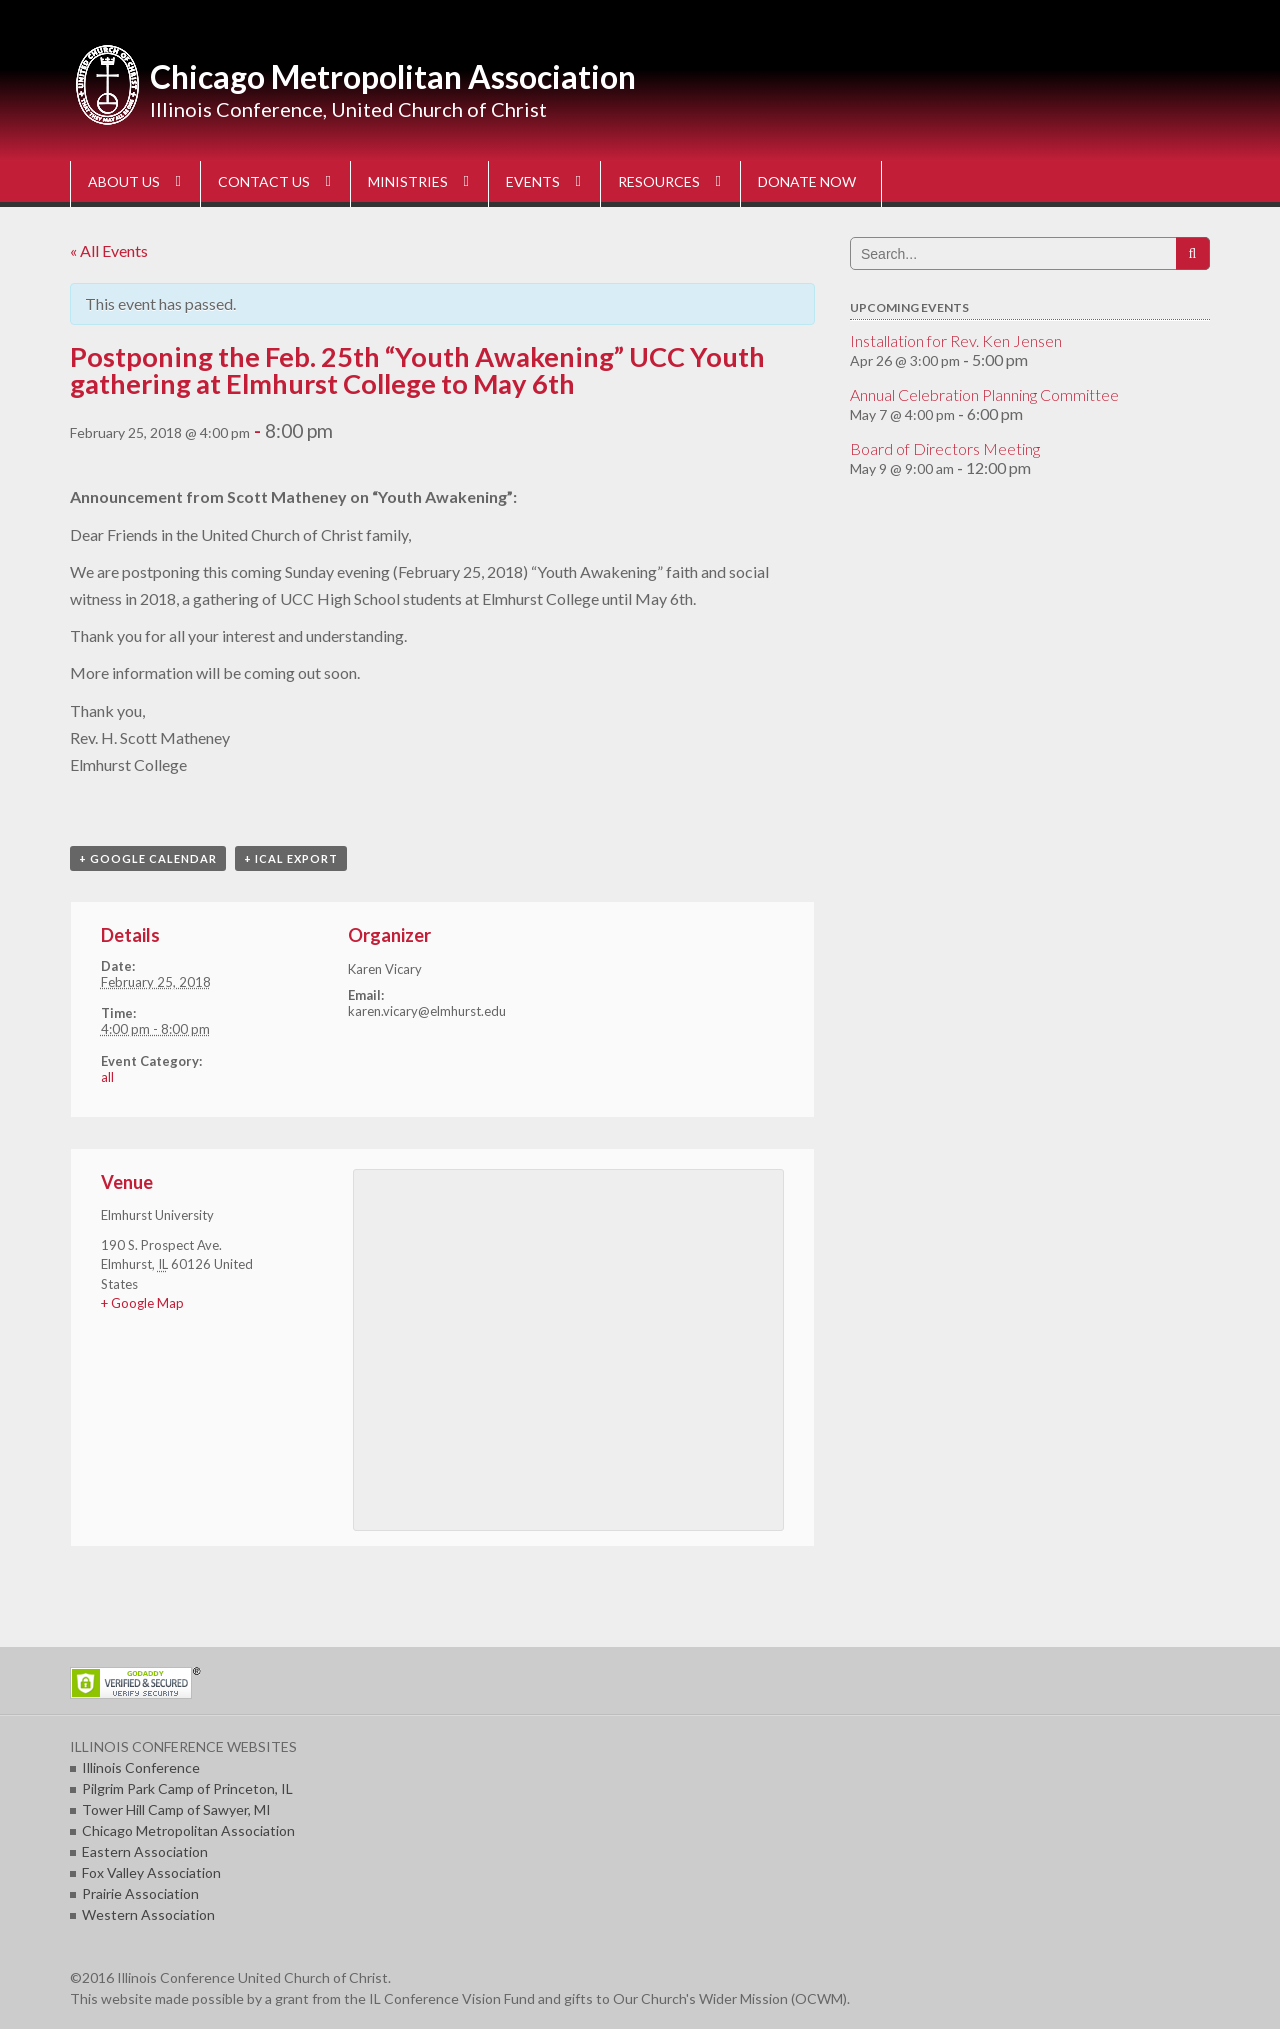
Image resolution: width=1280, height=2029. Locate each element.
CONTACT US (264, 181)
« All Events (109, 250)
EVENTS (533, 181)
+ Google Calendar (148, 858)
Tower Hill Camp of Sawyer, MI (176, 1809)
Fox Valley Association (151, 1872)
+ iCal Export (291, 858)
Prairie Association (140, 1893)
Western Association (148, 1914)
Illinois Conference (141, 1767)
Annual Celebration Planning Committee (984, 394)
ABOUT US (124, 181)
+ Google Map (142, 1303)
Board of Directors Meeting (945, 448)
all (107, 1077)
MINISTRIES (408, 181)
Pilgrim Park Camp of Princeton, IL (187, 1788)
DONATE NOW (807, 181)
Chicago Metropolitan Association (393, 76)
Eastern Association (145, 1851)
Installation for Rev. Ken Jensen (956, 340)
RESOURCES (659, 181)
